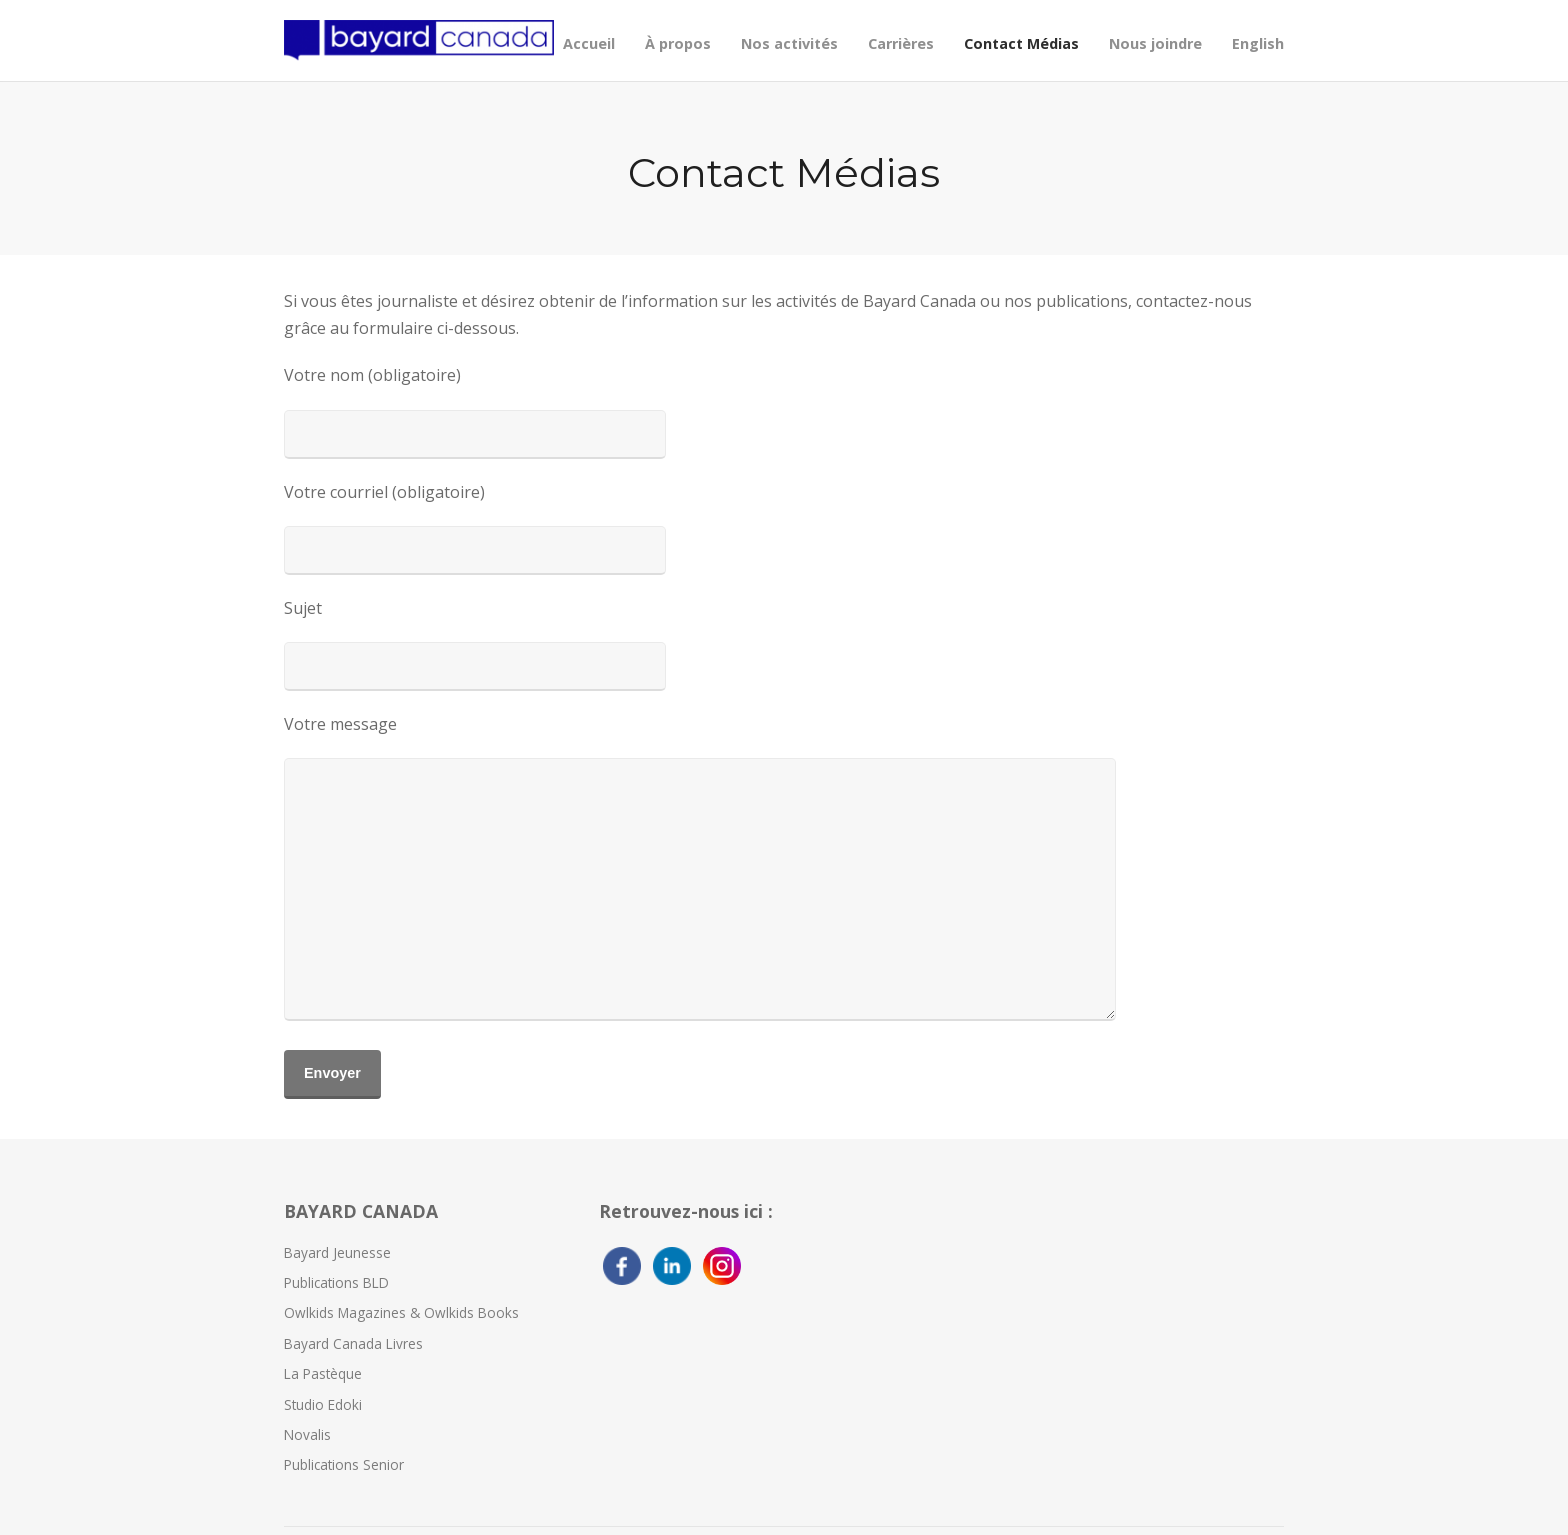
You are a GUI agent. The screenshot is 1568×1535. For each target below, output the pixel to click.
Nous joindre (1155, 43)
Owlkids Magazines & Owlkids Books (401, 1312)
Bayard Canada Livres (353, 1343)
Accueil (589, 43)
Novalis (307, 1434)
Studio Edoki (323, 1404)
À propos (678, 43)
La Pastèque (323, 1373)
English (1258, 43)
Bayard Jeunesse (337, 1252)
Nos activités (789, 43)
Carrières (901, 43)
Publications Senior (344, 1464)
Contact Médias (1021, 43)
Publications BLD (336, 1282)
